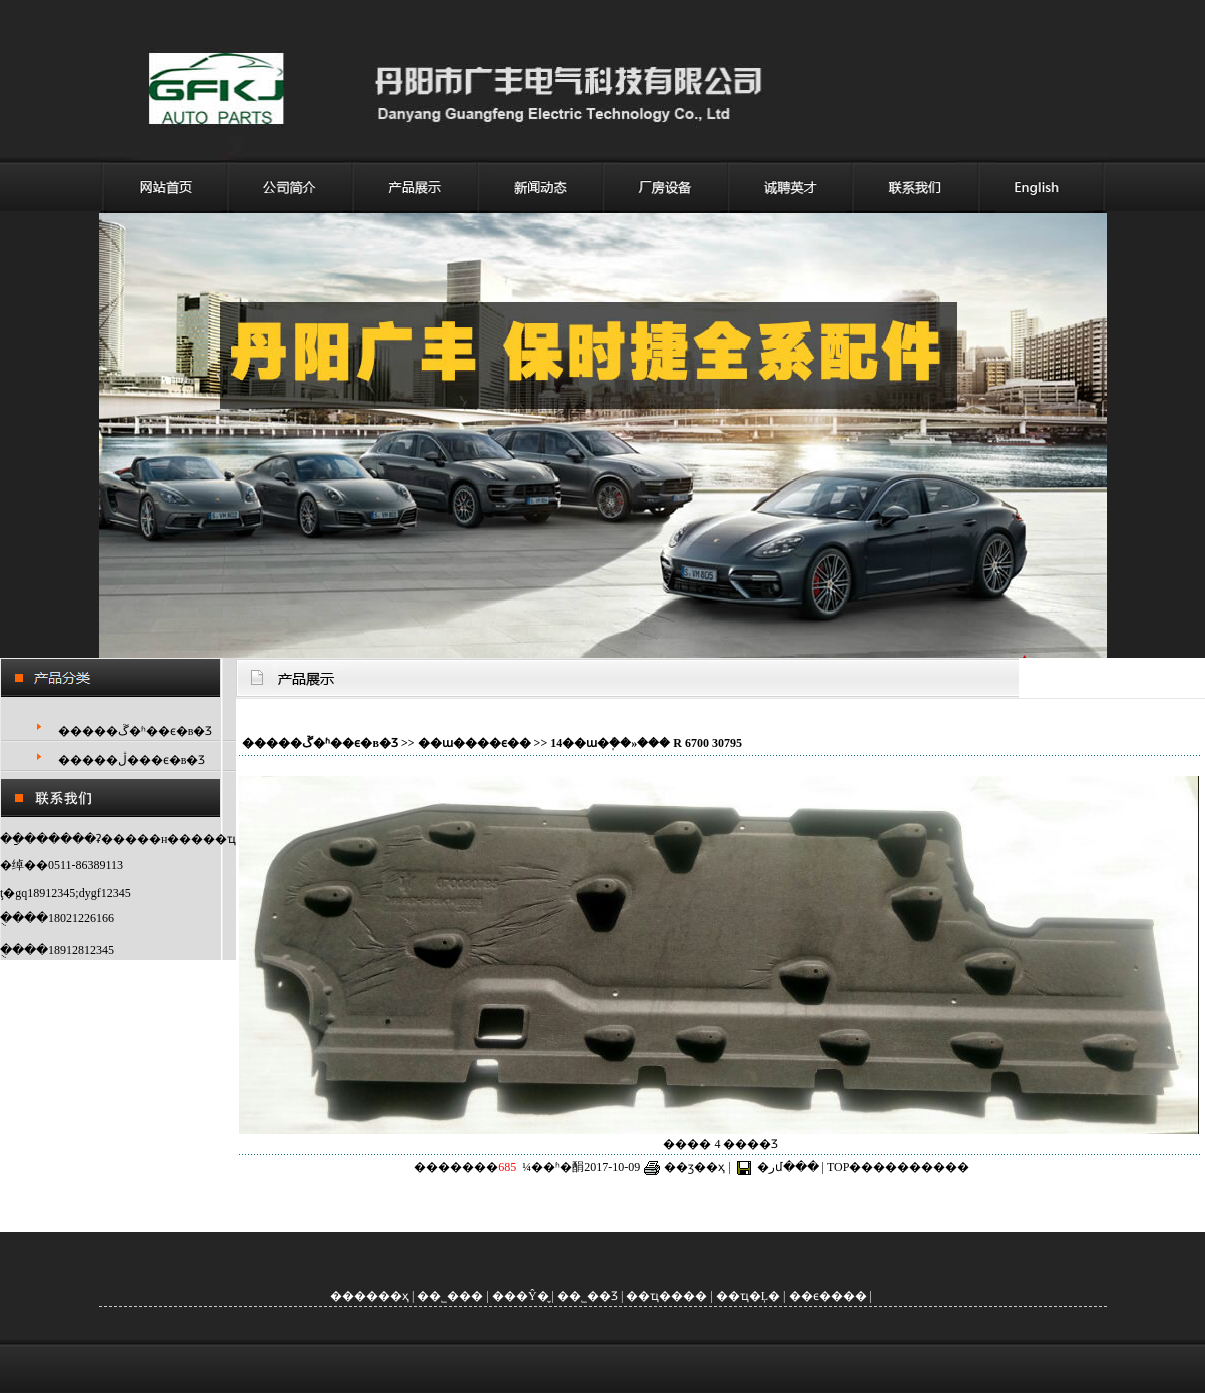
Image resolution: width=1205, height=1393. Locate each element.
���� (921, 1167)
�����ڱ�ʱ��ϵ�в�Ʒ (135, 731)
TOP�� (850, 1167)
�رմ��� (788, 1167)
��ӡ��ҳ (694, 1167)
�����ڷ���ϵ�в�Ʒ (132, 760)
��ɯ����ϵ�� (474, 743)
